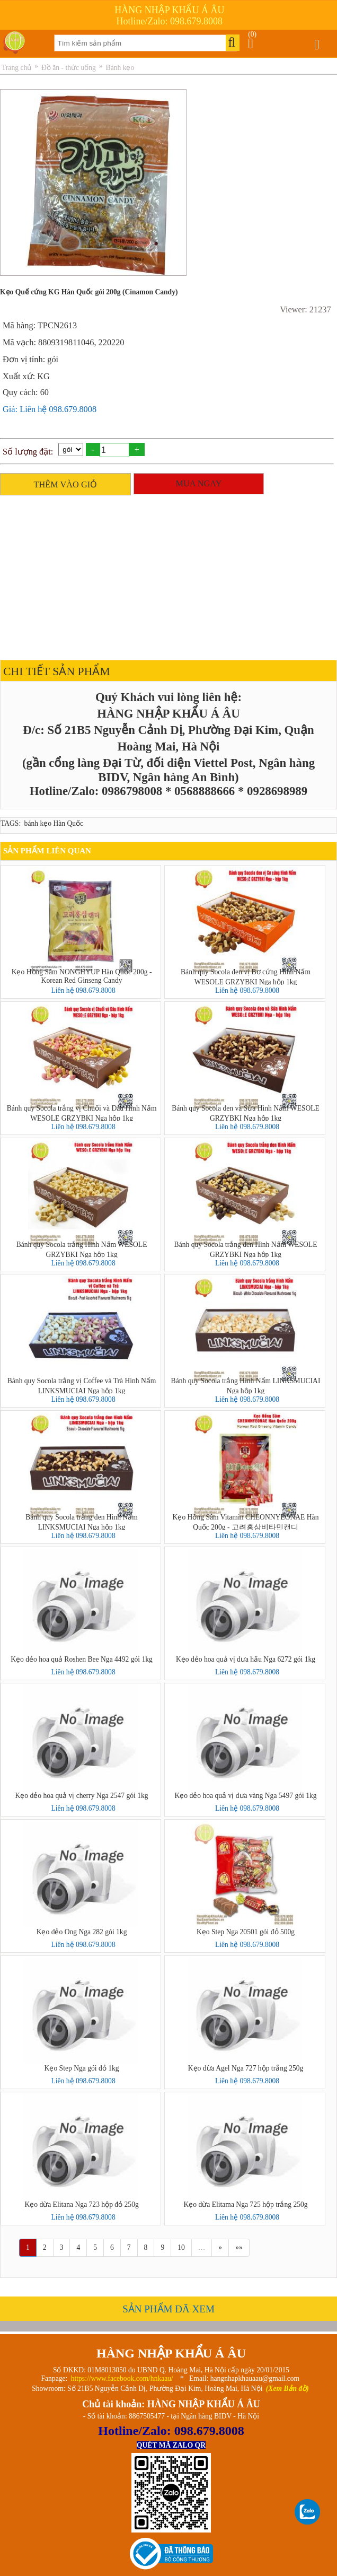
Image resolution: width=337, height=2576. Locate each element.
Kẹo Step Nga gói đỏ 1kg (82, 2068)
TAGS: (11, 823)
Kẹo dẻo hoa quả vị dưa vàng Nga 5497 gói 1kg (246, 1796)
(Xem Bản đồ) (287, 2388)
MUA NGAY (199, 483)
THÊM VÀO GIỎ (65, 484)
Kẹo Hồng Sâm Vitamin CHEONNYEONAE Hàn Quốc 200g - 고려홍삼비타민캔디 (246, 1521)
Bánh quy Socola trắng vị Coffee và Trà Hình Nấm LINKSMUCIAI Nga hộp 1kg (81, 1385)
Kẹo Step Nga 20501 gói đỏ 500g (246, 1932)
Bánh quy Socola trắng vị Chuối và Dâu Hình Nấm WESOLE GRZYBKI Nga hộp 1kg (82, 1112)
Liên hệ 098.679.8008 (83, 990)
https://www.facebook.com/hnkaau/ (122, 2378)
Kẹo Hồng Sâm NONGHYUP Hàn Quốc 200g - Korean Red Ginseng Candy (82, 976)
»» (239, 2247)
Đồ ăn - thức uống (68, 68)
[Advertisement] (166, 575)
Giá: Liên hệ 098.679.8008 (49, 409)
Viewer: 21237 (305, 309)
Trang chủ (16, 68)
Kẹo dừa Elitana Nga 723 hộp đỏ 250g (81, 2204)
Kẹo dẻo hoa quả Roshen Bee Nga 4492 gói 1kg (82, 1659)
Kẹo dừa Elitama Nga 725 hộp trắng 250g (245, 2204)
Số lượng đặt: (28, 452)
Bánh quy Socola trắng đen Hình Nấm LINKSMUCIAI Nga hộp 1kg (81, 1521)
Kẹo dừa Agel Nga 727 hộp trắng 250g (246, 2068)
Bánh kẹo (120, 68)
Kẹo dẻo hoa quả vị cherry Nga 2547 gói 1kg (81, 1796)
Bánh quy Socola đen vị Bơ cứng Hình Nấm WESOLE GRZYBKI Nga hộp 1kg (246, 976)
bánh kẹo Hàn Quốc (54, 823)
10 (181, 2247)
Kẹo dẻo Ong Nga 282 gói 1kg (82, 1932)
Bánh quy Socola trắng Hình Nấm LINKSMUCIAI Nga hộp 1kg (246, 1385)
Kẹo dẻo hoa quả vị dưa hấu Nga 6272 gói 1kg (245, 1659)
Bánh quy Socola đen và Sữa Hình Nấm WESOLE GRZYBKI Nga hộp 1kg (246, 1112)
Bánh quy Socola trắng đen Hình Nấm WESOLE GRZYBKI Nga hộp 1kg (245, 1249)
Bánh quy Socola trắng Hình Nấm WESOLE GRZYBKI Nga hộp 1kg (81, 1249)
